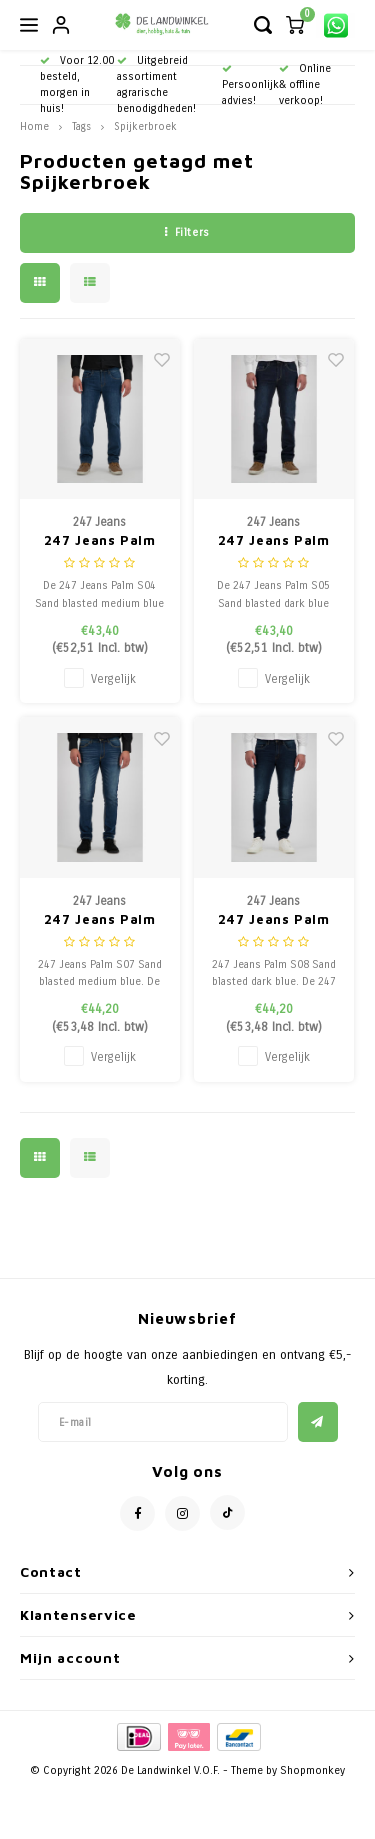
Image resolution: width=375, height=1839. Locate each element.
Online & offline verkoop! (305, 84)
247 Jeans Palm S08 (274, 920)
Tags (81, 126)
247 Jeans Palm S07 (100, 920)
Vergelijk (113, 679)
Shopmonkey (312, 1770)
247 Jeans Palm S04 (100, 541)
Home (34, 126)
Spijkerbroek (145, 126)
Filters (187, 232)
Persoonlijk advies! (250, 85)
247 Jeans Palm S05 (274, 541)
